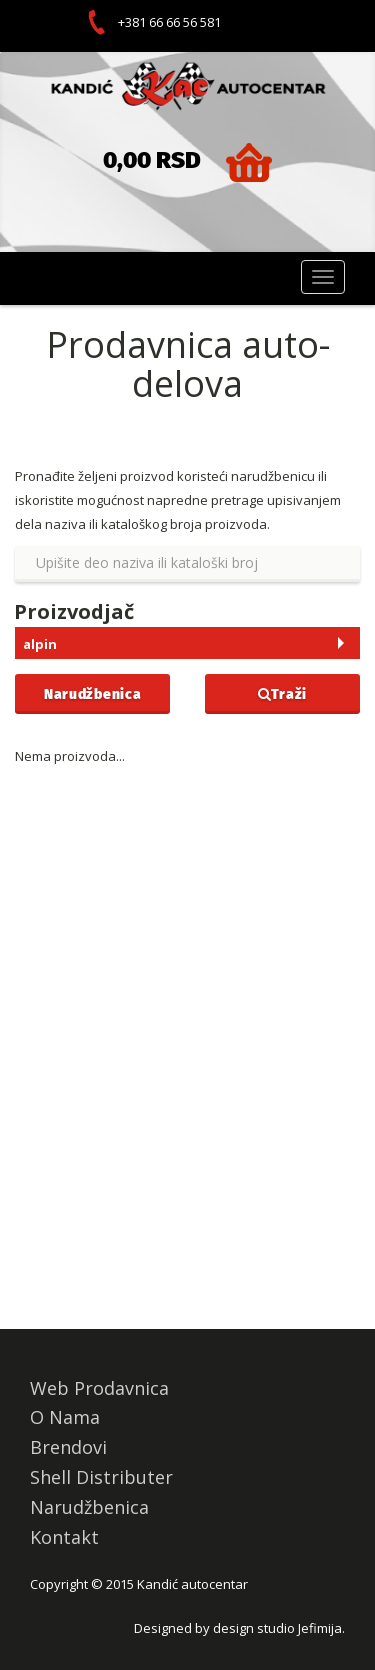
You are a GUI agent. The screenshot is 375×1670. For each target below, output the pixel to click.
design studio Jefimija (277, 1628)
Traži (282, 694)
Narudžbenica (92, 694)
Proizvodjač (74, 611)
